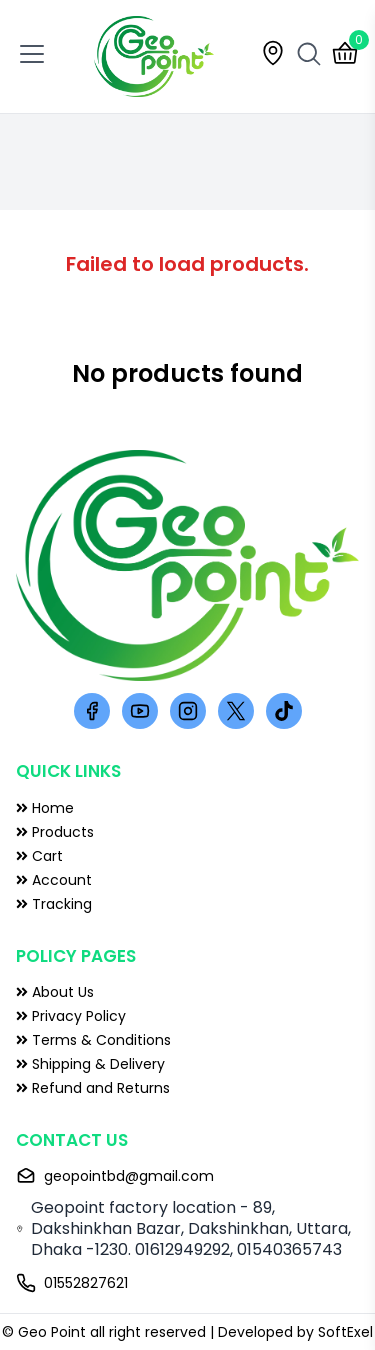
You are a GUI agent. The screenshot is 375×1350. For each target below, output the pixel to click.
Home (45, 808)
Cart (39, 856)
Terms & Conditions (93, 1040)
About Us (55, 992)
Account (54, 880)
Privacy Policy (71, 1016)
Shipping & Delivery (90, 1064)
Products (55, 832)
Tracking (54, 904)
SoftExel (345, 1332)
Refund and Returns (93, 1088)
